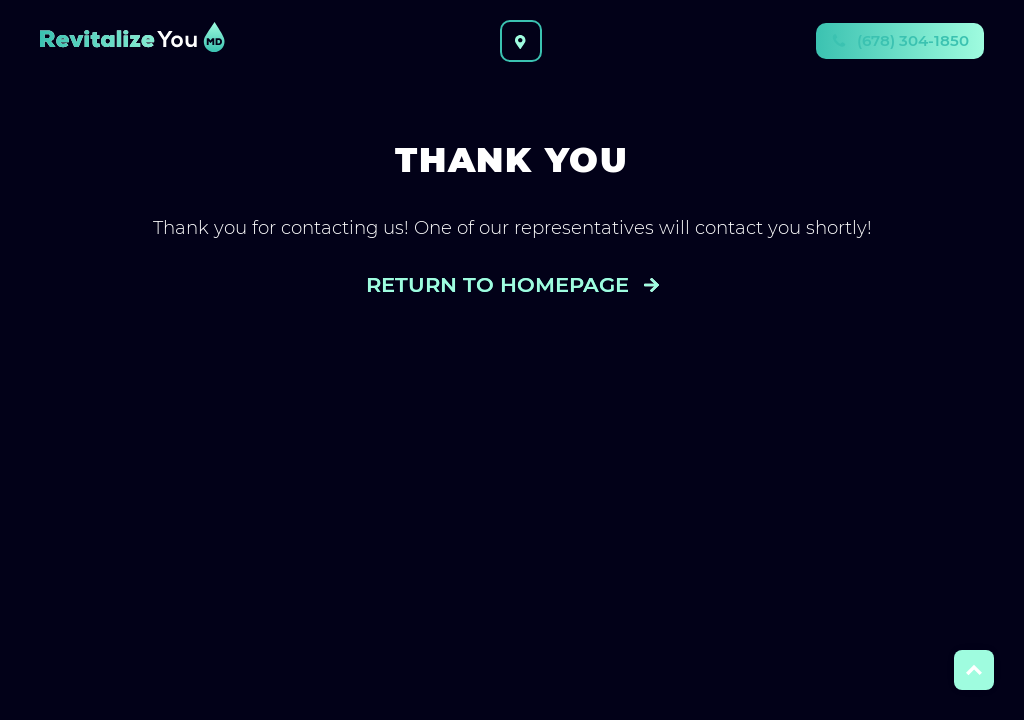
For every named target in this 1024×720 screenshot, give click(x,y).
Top (974, 670)
